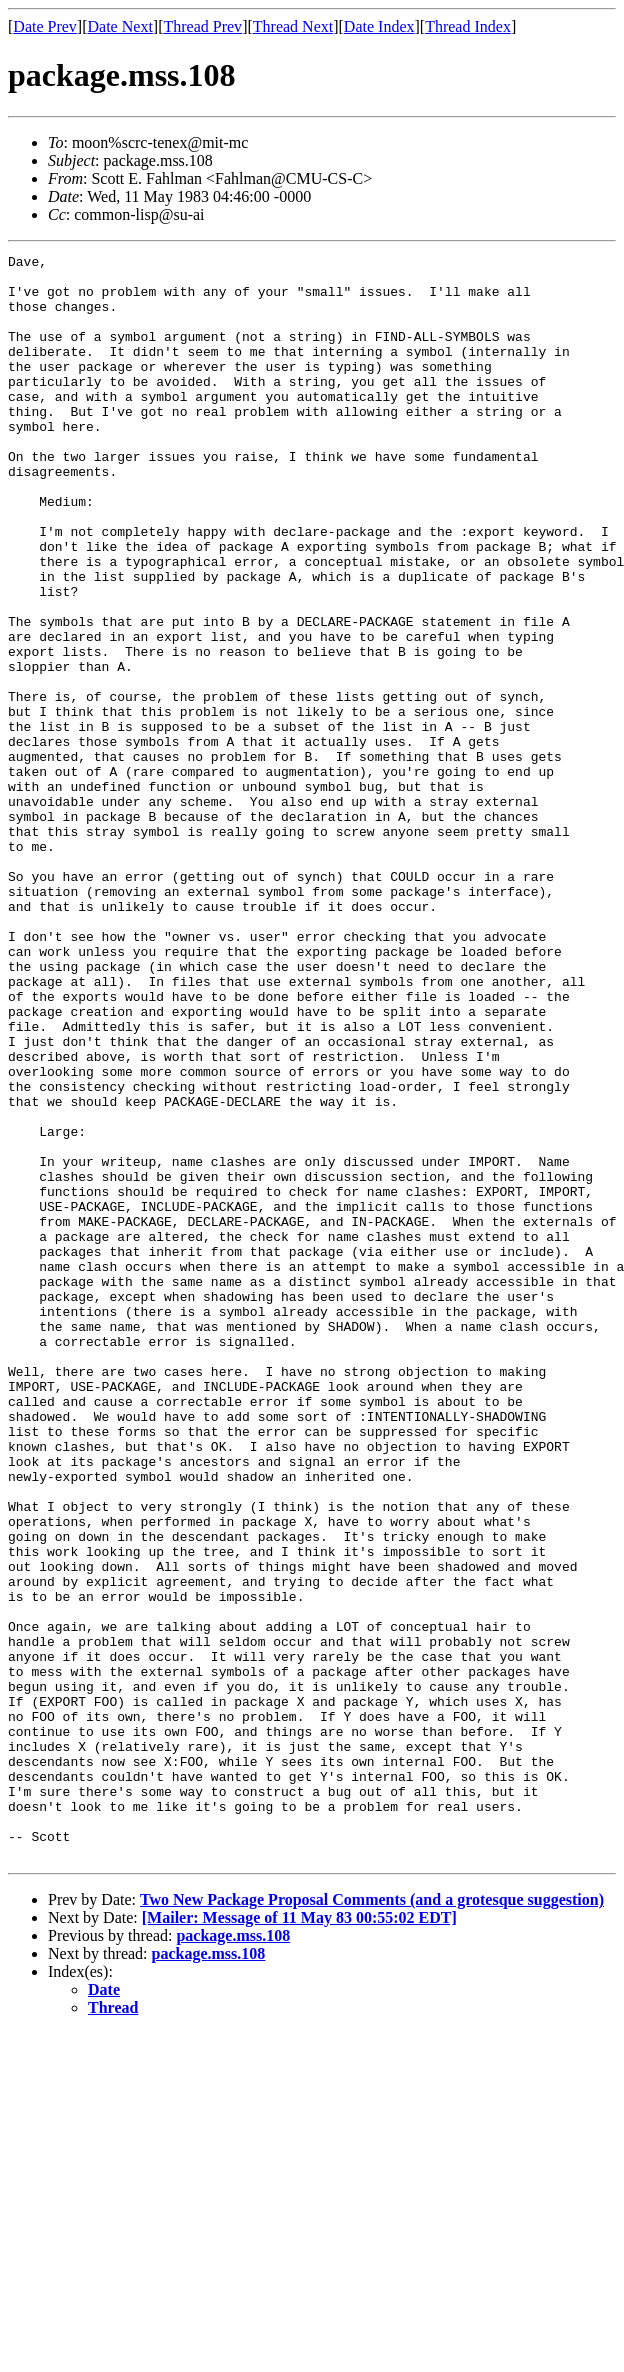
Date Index (379, 26)
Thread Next (293, 26)
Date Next (120, 26)
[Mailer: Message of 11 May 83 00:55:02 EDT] (299, 2238)
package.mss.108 (233, 2256)
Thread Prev (202, 26)
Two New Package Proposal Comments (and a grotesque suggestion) (372, 2220)
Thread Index (468, 26)
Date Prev (45, 26)
